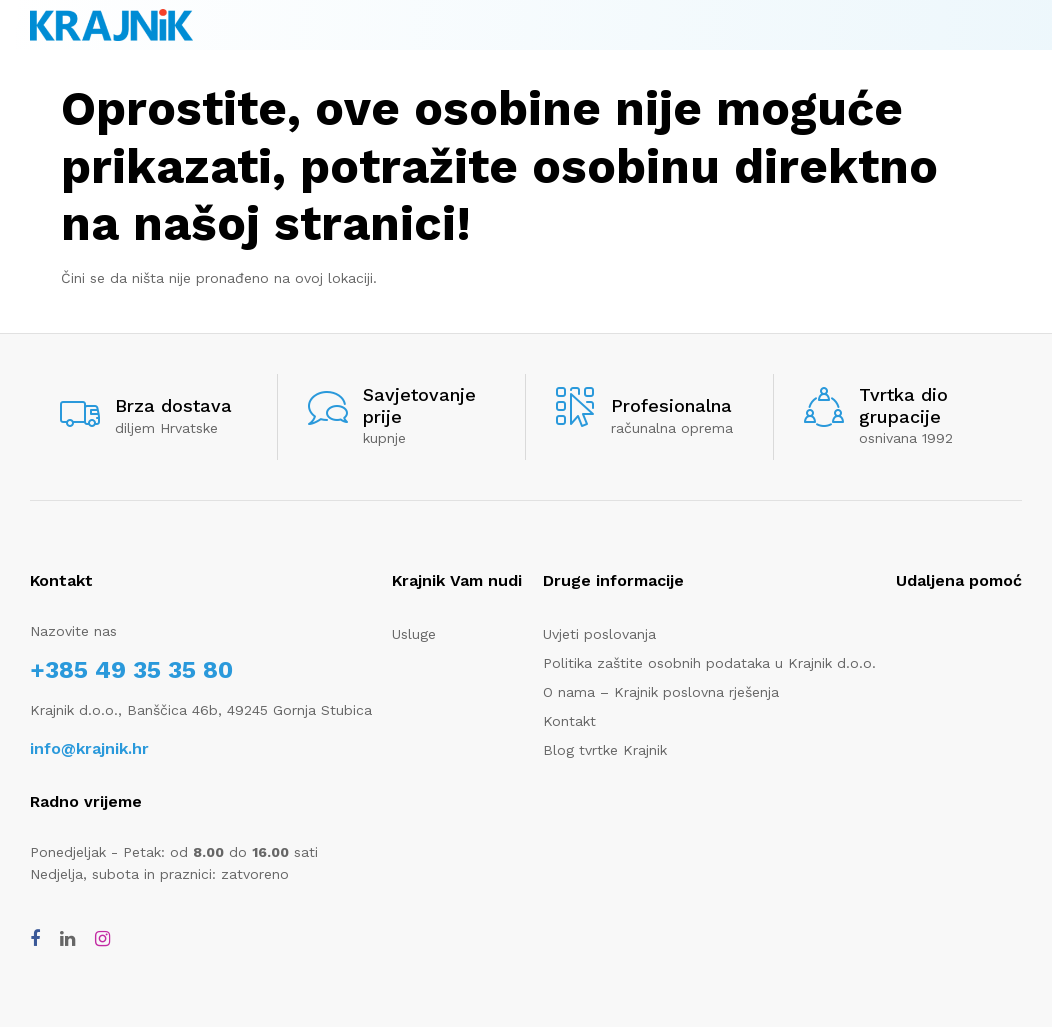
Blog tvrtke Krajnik (605, 750)
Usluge (414, 634)
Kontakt (569, 721)
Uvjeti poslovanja (599, 634)
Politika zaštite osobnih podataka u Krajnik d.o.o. (709, 663)
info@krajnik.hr (89, 748)
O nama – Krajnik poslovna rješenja (661, 692)
